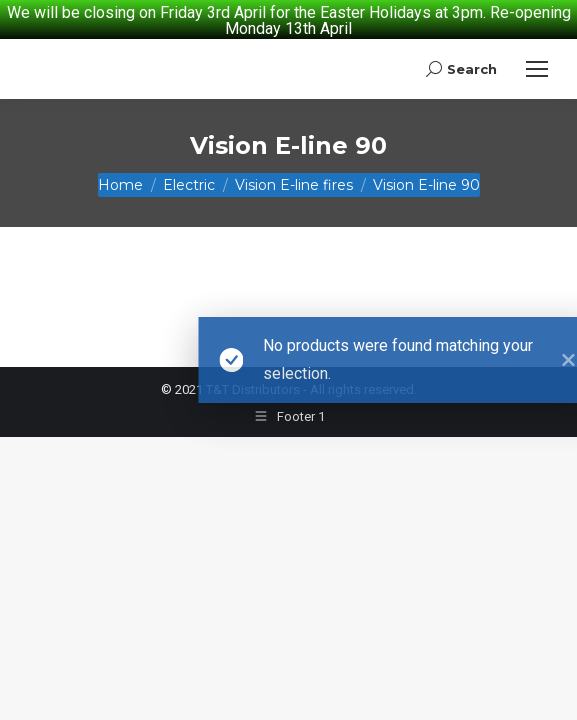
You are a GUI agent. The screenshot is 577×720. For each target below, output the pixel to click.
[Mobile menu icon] (537, 53)
